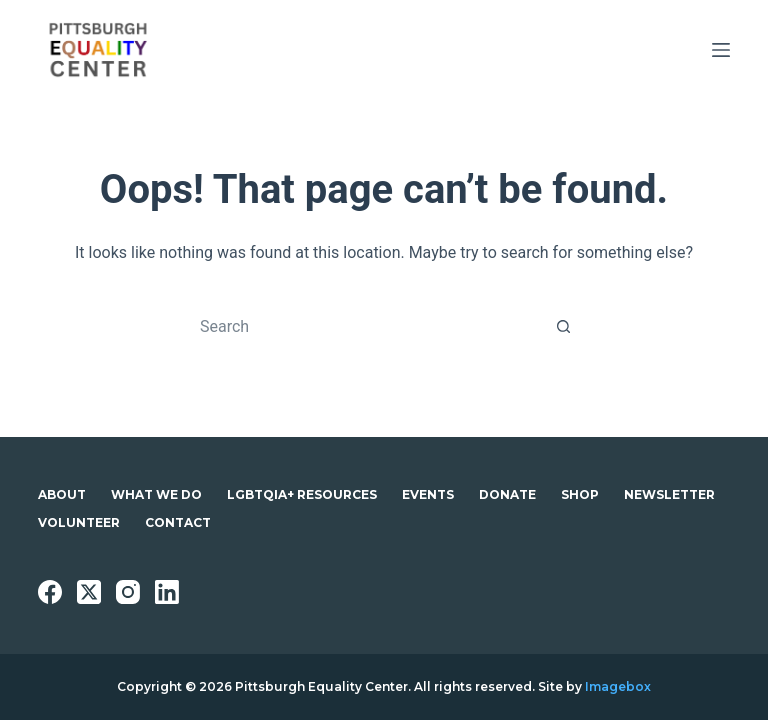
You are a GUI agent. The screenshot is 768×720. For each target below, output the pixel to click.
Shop (580, 494)
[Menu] (721, 50)
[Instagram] (128, 592)
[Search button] (563, 326)
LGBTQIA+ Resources (302, 494)
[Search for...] (364, 326)
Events (428, 494)
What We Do (156, 494)
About (62, 494)
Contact (178, 522)
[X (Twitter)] (89, 592)
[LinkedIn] (167, 592)
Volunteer (79, 522)
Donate (507, 494)
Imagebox (618, 686)
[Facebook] (50, 592)
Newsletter (669, 494)
